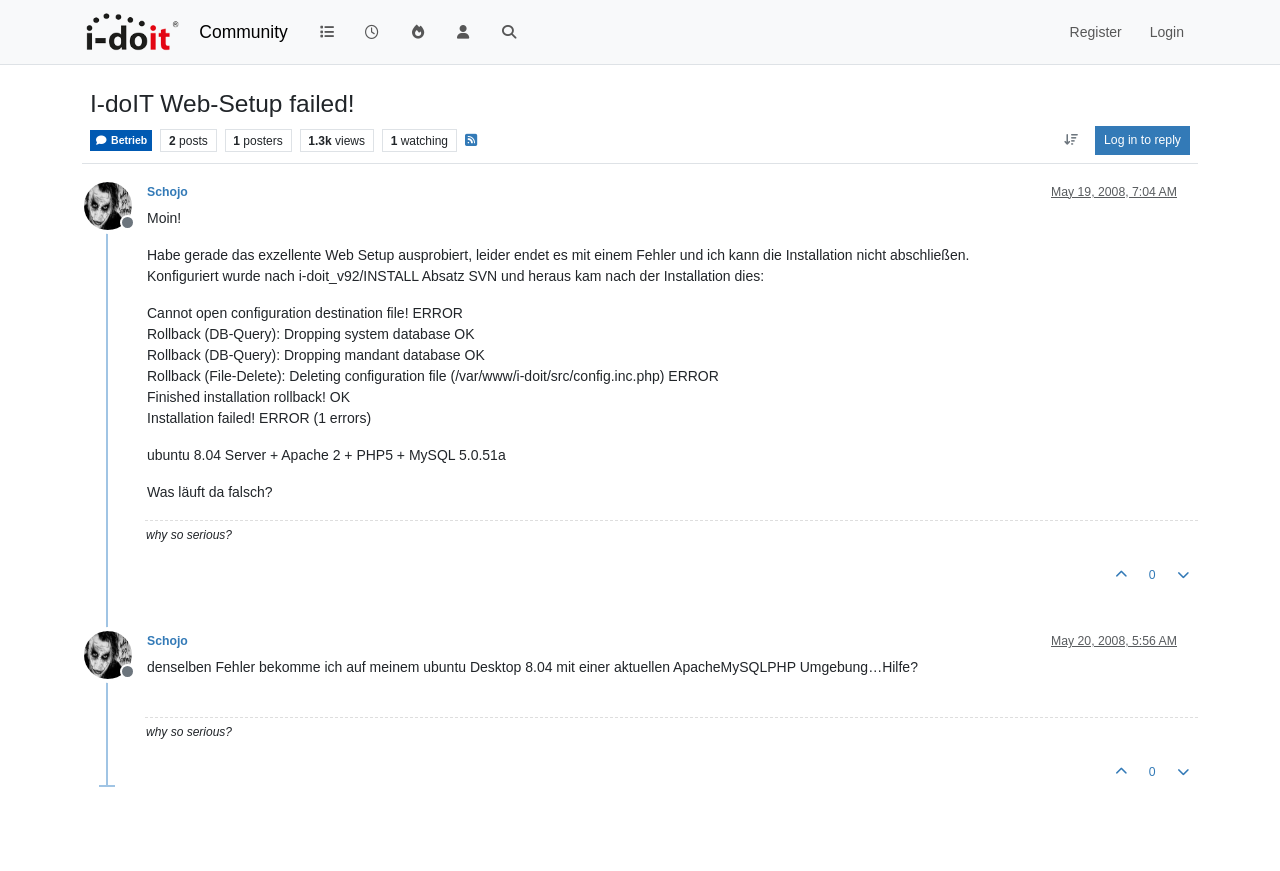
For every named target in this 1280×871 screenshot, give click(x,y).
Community (243, 32)
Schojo (167, 192)
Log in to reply (1142, 140)
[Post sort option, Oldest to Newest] (1070, 140)
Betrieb (121, 140)
